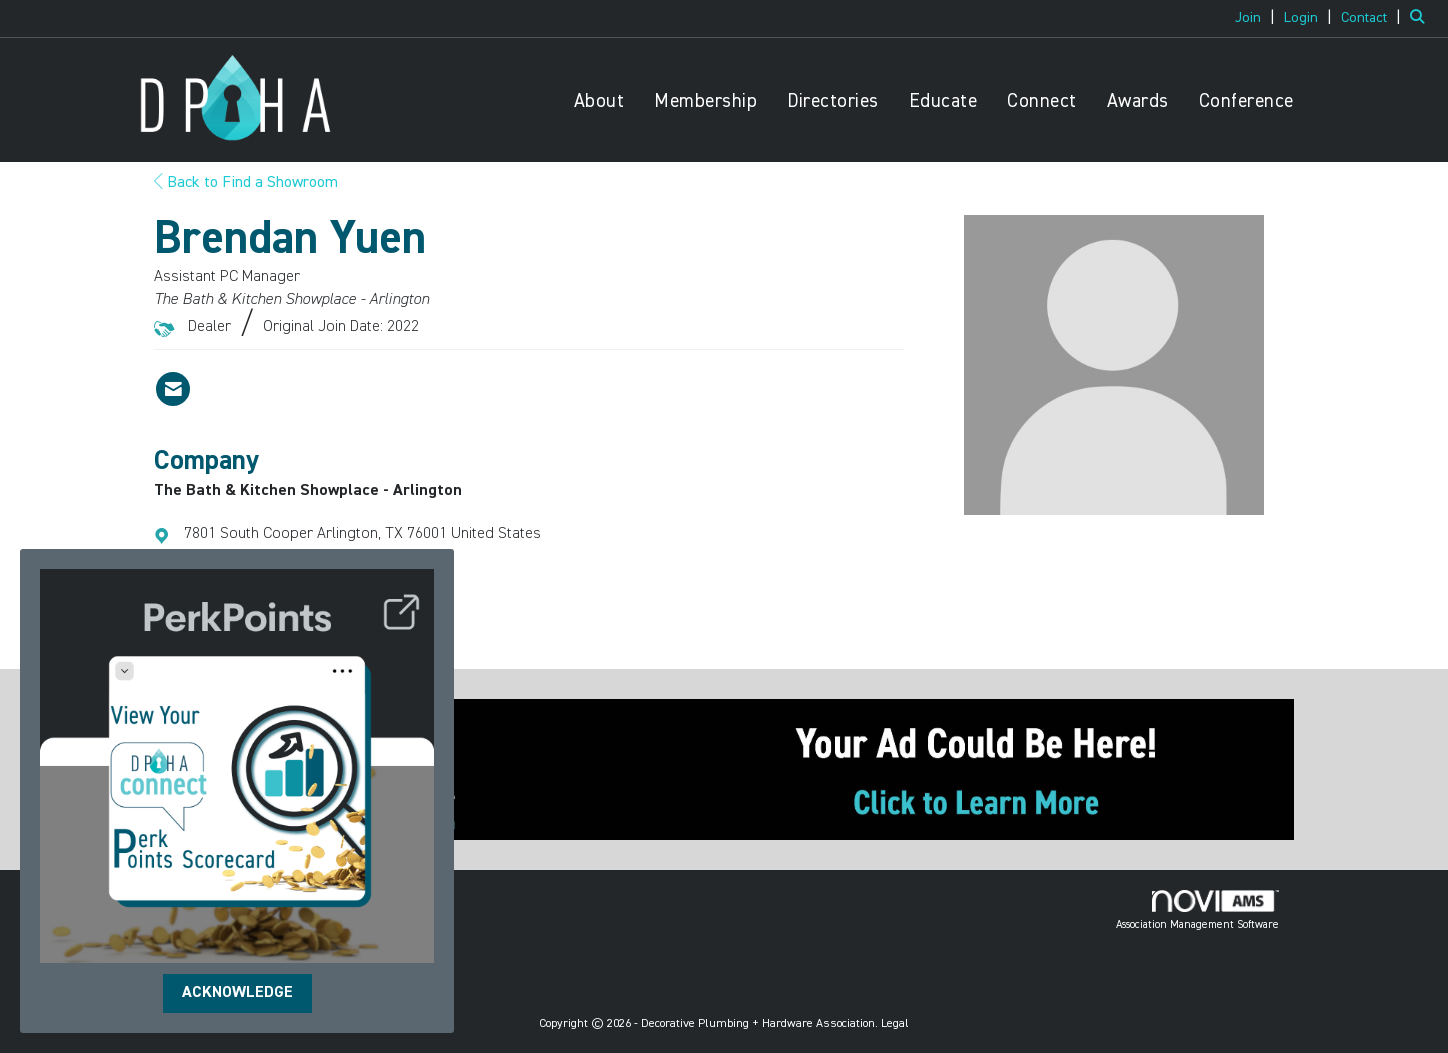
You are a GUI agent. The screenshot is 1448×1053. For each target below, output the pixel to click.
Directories (833, 101)
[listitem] (1257, 18)
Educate (943, 101)
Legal (895, 1024)
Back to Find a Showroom (246, 183)
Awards (1138, 101)
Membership (705, 101)
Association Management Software (1197, 910)
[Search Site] (1421, 18)
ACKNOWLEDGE (237, 993)
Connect (1042, 101)
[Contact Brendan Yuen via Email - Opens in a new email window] (173, 389)
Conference (1246, 101)
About (599, 101)
